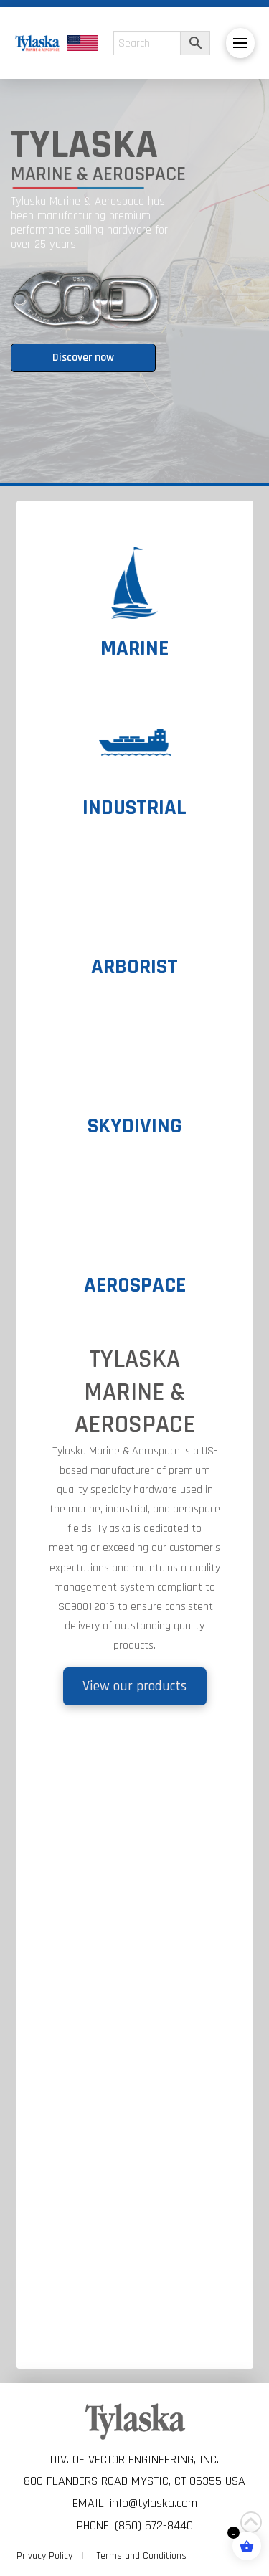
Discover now (83, 357)
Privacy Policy (44, 2555)
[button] (240, 43)
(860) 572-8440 (154, 2525)
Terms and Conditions (142, 2555)
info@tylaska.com (153, 2503)
